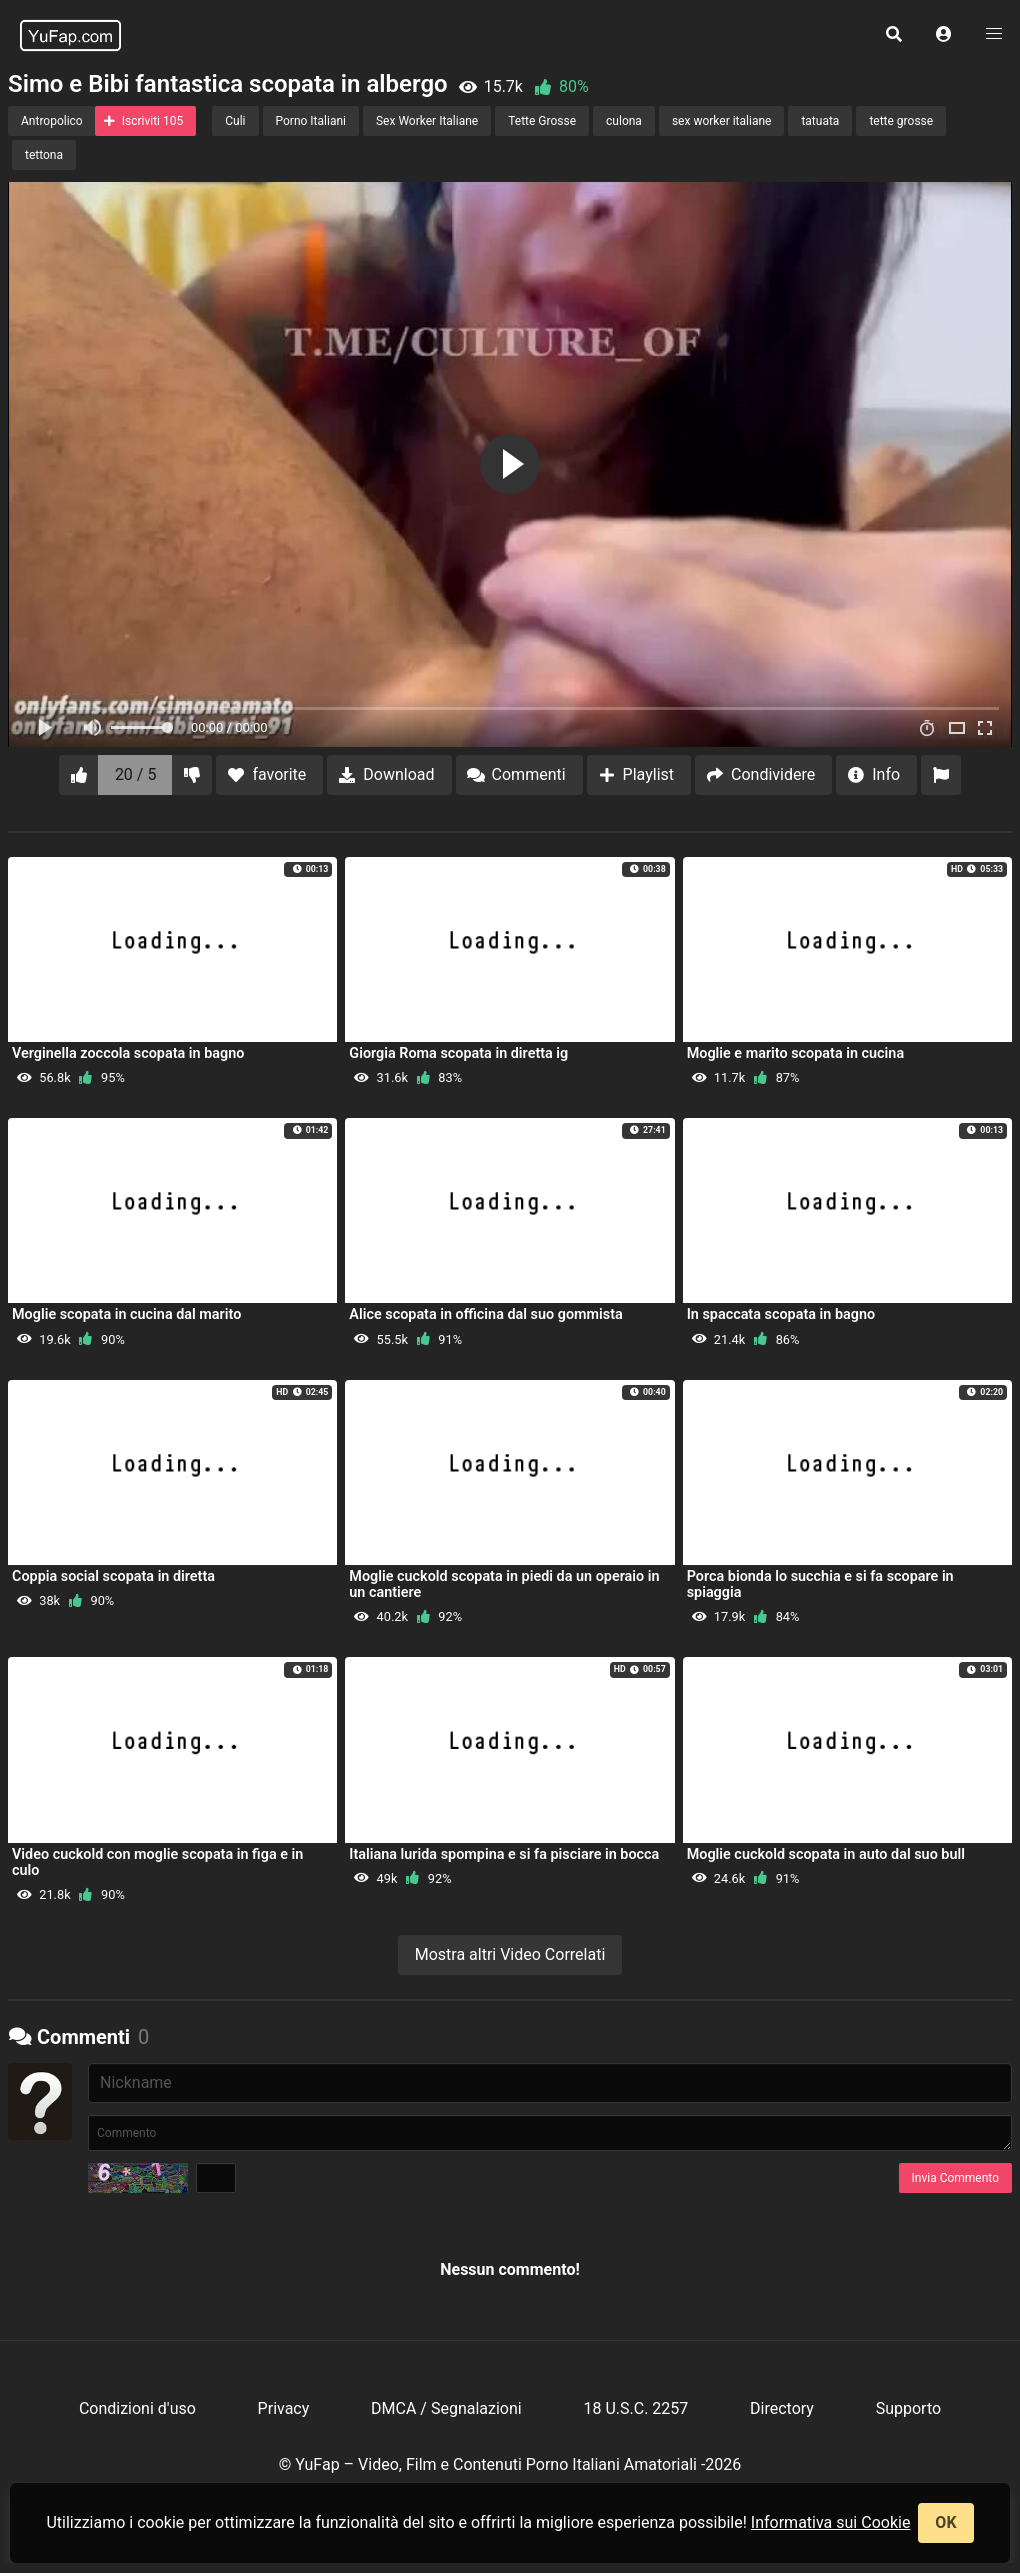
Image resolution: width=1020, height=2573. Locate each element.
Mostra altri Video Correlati (510, 1954)
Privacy (284, 2408)
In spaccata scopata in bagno (781, 1314)
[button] (944, 35)
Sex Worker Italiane (427, 121)
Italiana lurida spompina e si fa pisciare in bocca (504, 1854)
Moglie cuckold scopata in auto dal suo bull (826, 1854)
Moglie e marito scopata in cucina (795, 1053)
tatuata (820, 121)
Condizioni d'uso (137, 2408)
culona (624, 121)
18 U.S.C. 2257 (635, 2408)
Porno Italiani (311, 121)
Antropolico (52, 121)
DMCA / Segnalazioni (446, 2408)
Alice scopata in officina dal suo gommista (485, 1314)
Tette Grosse (542, 121)
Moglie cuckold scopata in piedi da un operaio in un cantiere (504, 1584)
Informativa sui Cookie (831, 2522)
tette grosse (901, 121)
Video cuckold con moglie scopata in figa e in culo (157, 1862)
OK (945, 2522)
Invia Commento (955, 2178)
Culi (235, 121)
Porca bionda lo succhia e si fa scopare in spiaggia (820, 1584)
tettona (44, 155)
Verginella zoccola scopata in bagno (128, 1053)
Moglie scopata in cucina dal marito (126, 1314)
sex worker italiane (722, 121)
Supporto (908, 2408)
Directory (782, 2408)
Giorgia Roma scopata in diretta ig (458, 1053)
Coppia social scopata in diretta (113, 1576)
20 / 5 (136, 774)
